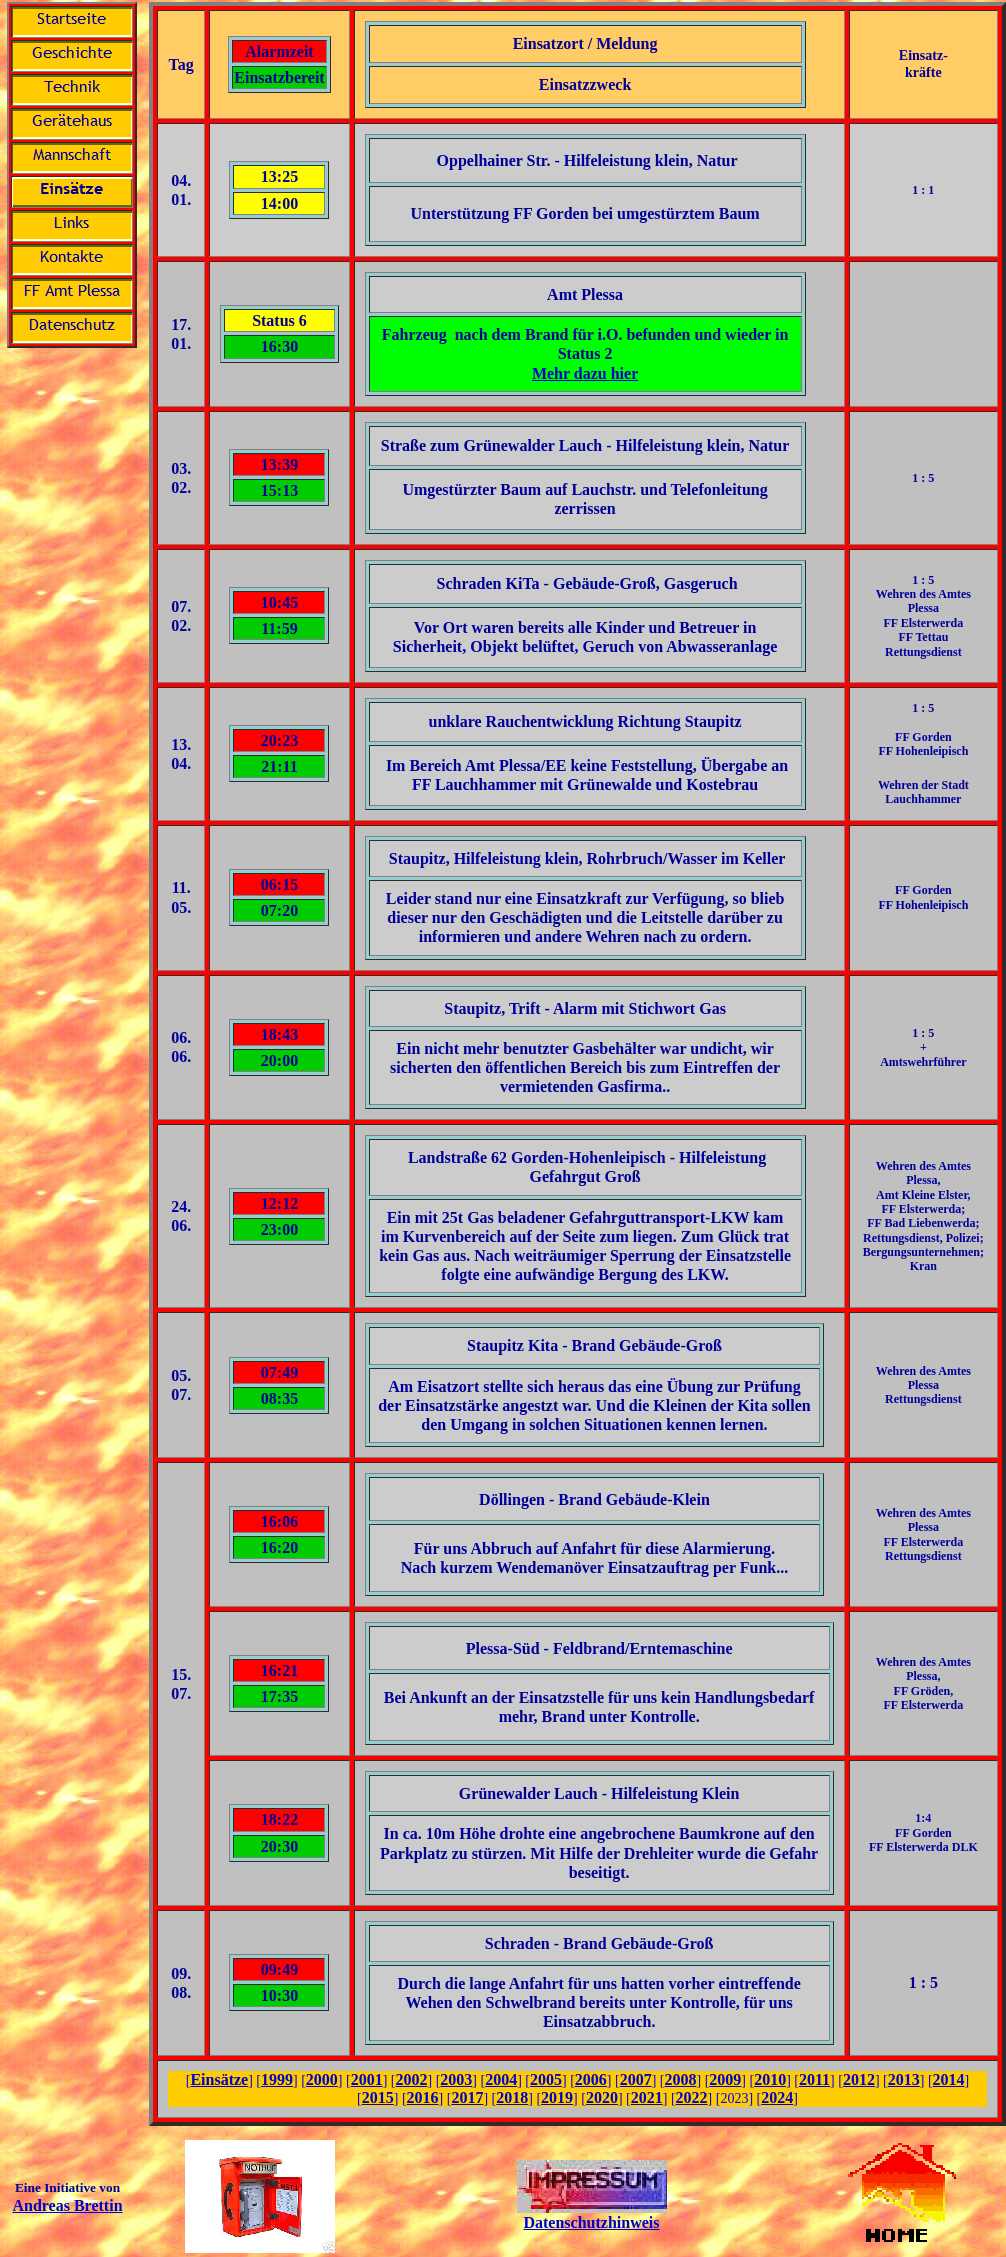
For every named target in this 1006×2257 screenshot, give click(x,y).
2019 (557, 2097)
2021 (647, 2097)
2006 (591, 2079)
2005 (546, 2079)
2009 (725, 2079)
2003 (456, 2079)
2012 (859, 2079)
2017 (467, 2097)
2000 (322, 2079)
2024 (777, 2097)
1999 (277, 2079)
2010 (770, 2079)
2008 (680, 2079)
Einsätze (219, 2079)
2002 (412, 2079)
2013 (904, 2079)
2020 (602, 2097)
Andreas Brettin (67, 2205)
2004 (501, 2079)
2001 (367, 2079)
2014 (949, 2079)
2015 (378, 2097)
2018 (512, 2097)
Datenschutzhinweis (591, 2222)
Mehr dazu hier (585, 373)
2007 (636, 2079)
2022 (692, 2097)
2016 (423, 2097)
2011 (814, 2079)
